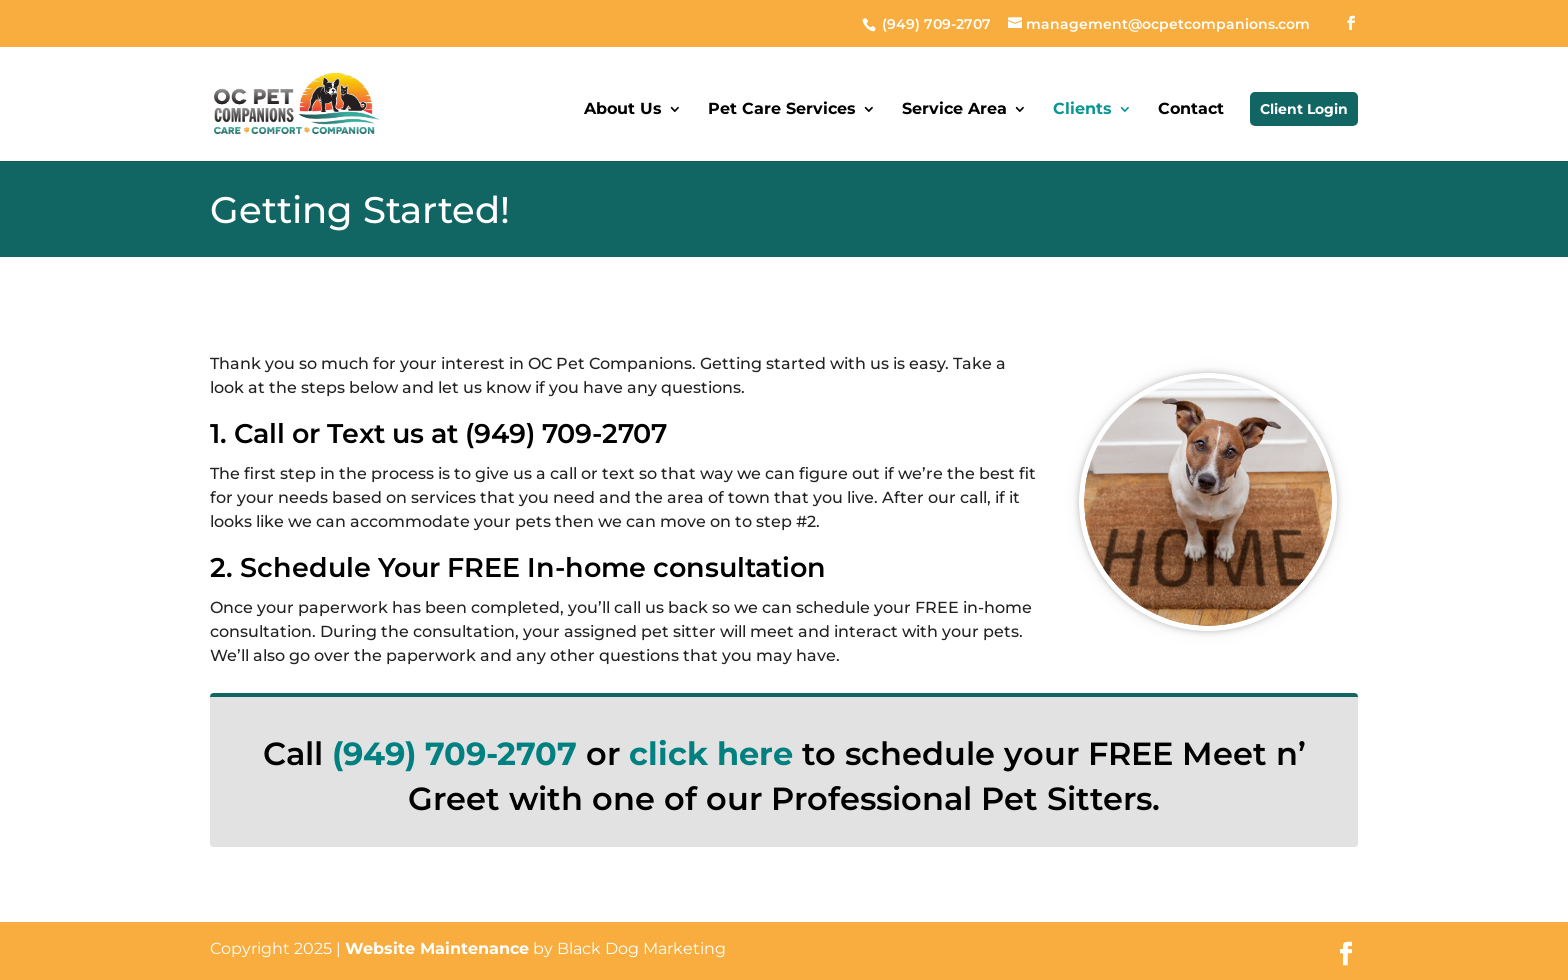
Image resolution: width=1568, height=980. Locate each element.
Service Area (954, 110)
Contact (1191, 110)
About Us (623, 110)
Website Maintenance (437, 948)
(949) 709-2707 (454, 753)
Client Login (1304, 109)
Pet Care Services (782, 110)
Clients (1082, 110)
